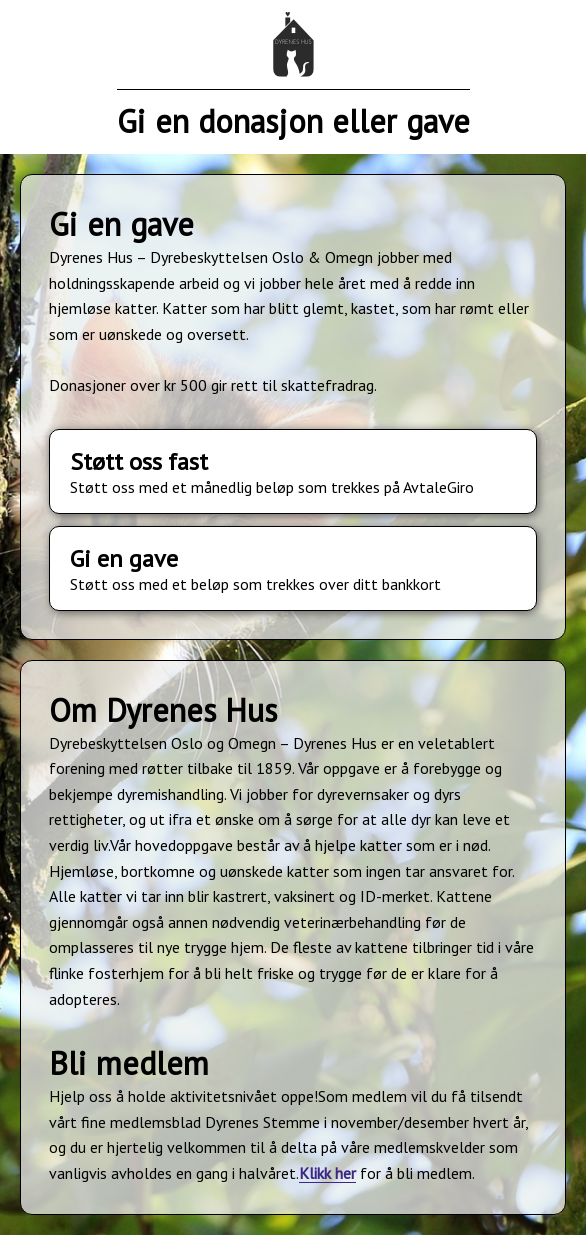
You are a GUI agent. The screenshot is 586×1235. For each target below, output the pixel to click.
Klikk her (327, 1173)
